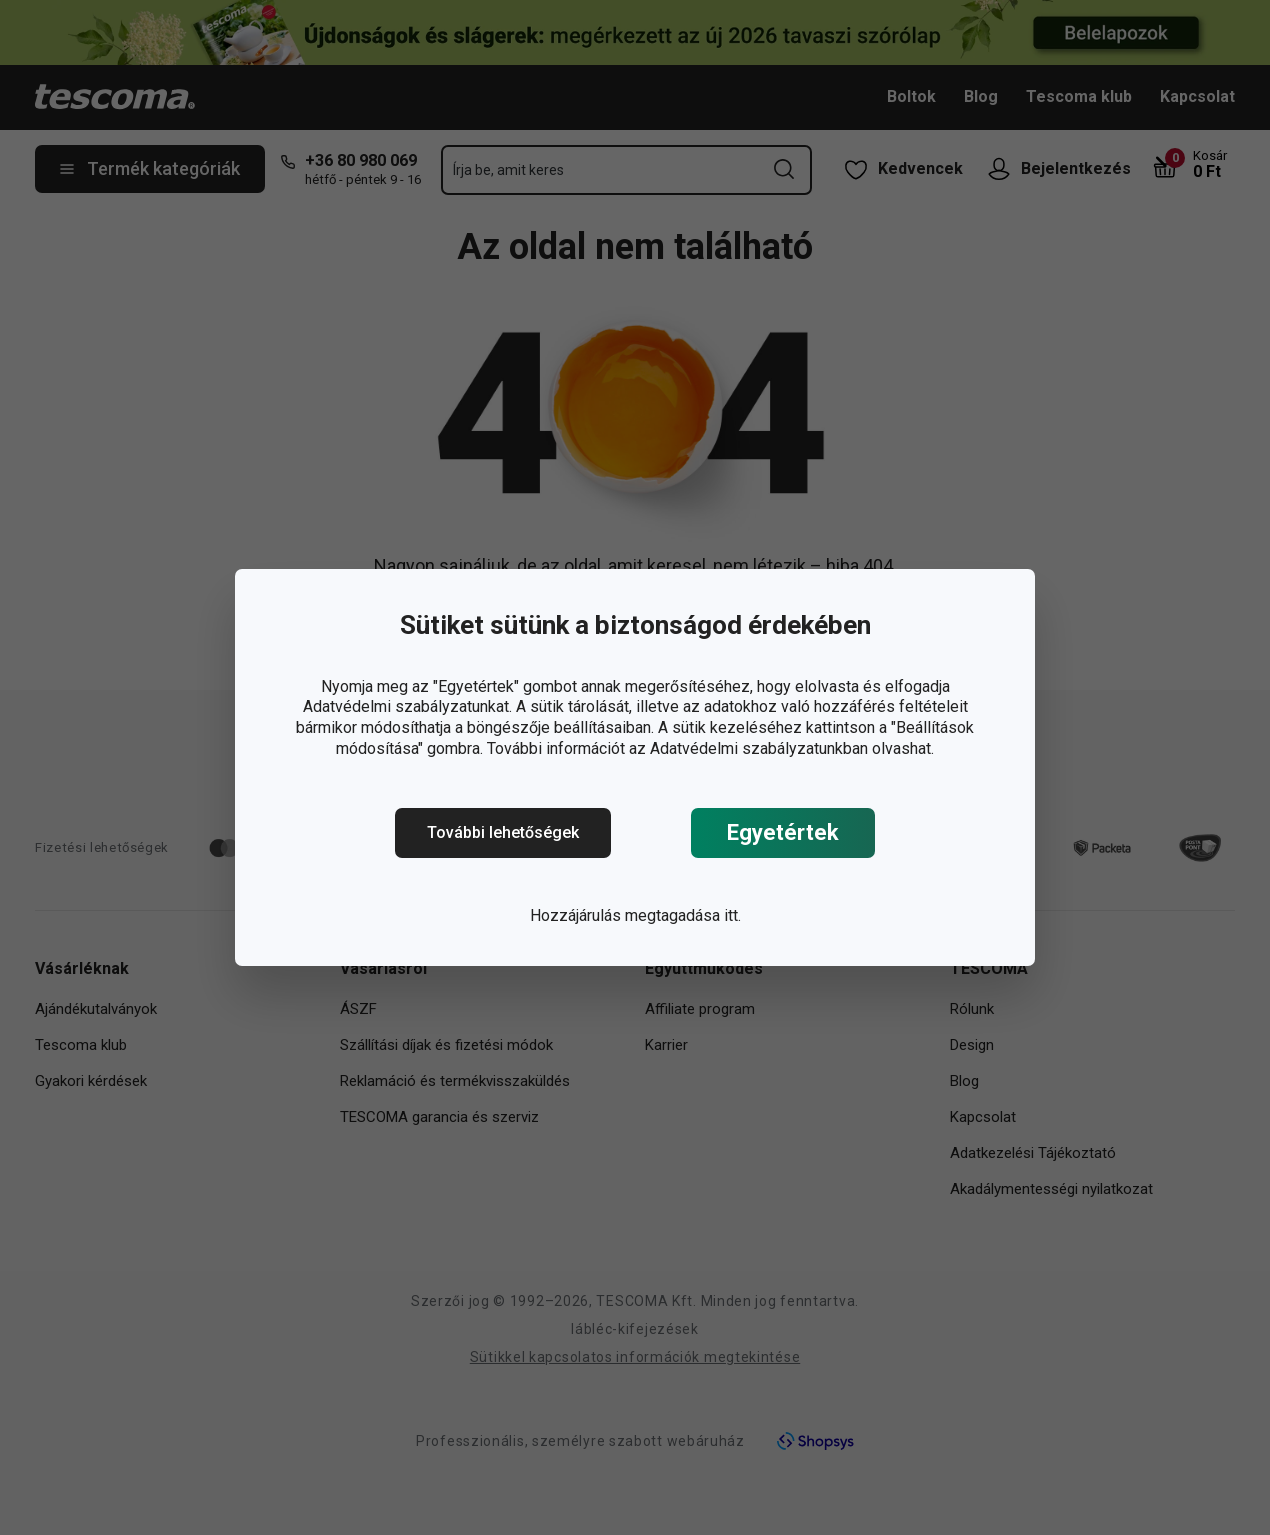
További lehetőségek (503, 832)
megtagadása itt (681, 915)
